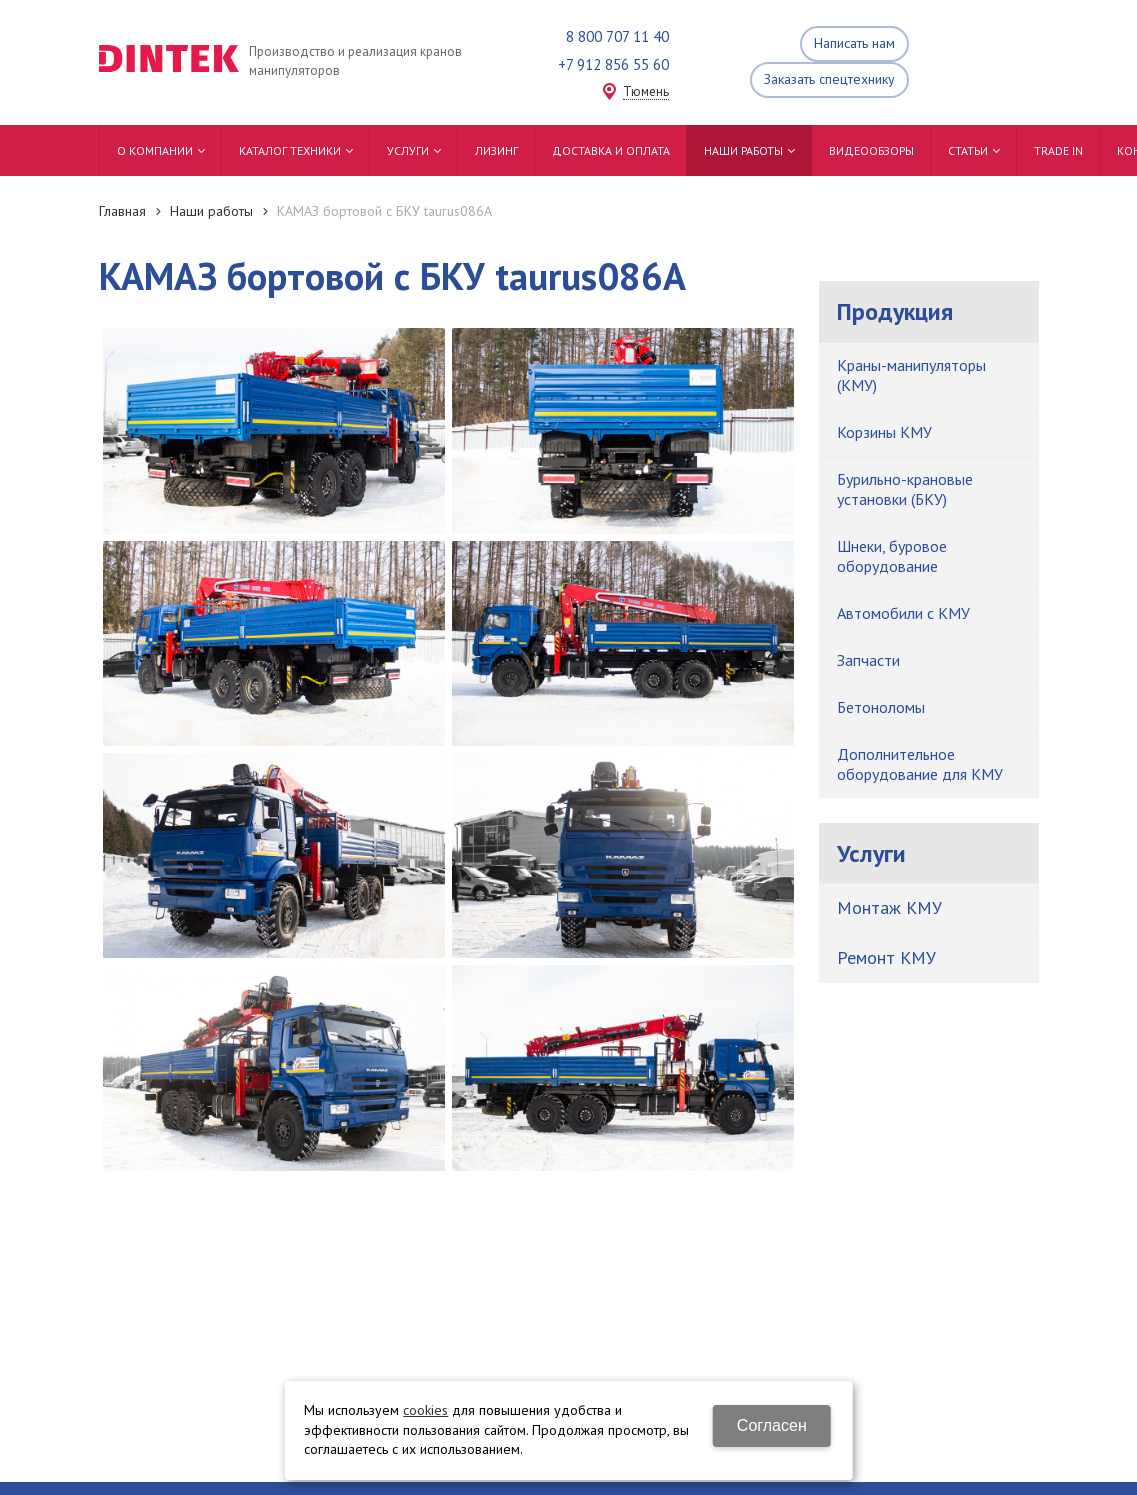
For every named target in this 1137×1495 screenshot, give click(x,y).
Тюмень (646, 92)
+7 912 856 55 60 (613, 64)
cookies (425, 1410)
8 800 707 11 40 (617, 36)
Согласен (772, 1425)
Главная (122, 211)
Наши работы (211, 211)
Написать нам (854, 43)
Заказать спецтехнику (829, 79)
